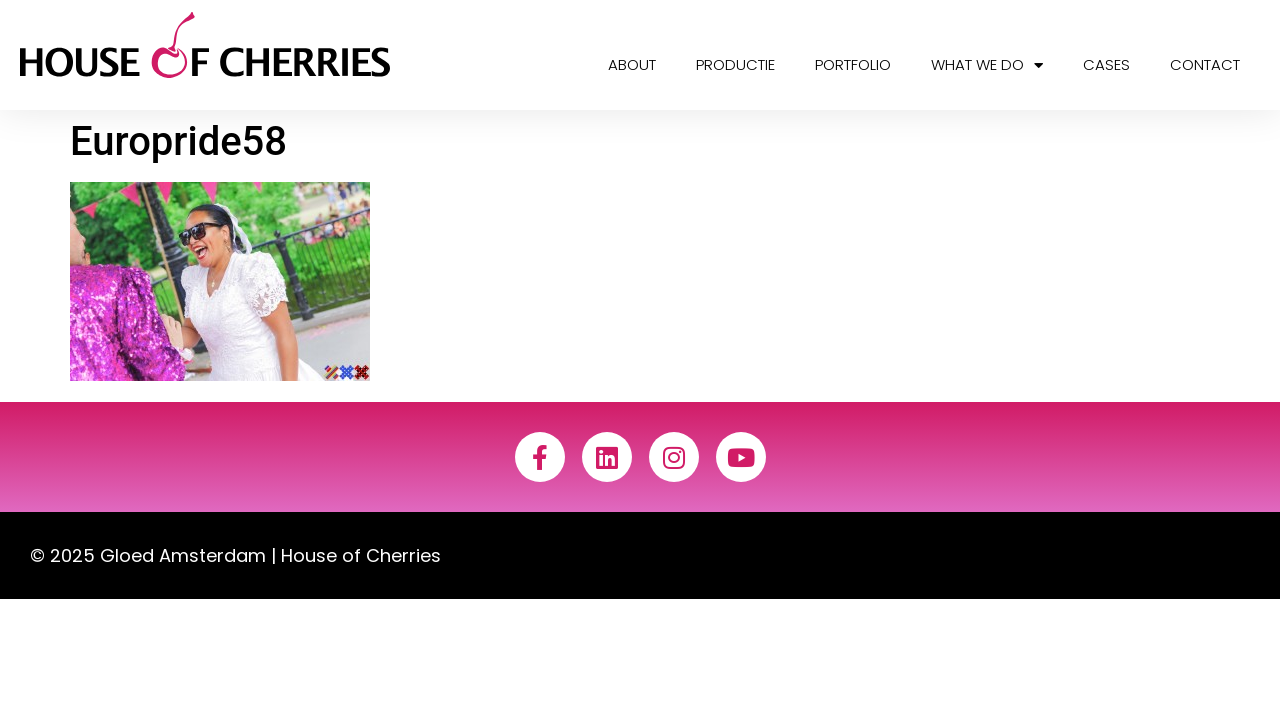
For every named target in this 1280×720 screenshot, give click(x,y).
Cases (1106, 64)
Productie (735, 64)
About (632, 64)
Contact (1205, 64)
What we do (987, 65)
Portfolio (853, 64)
